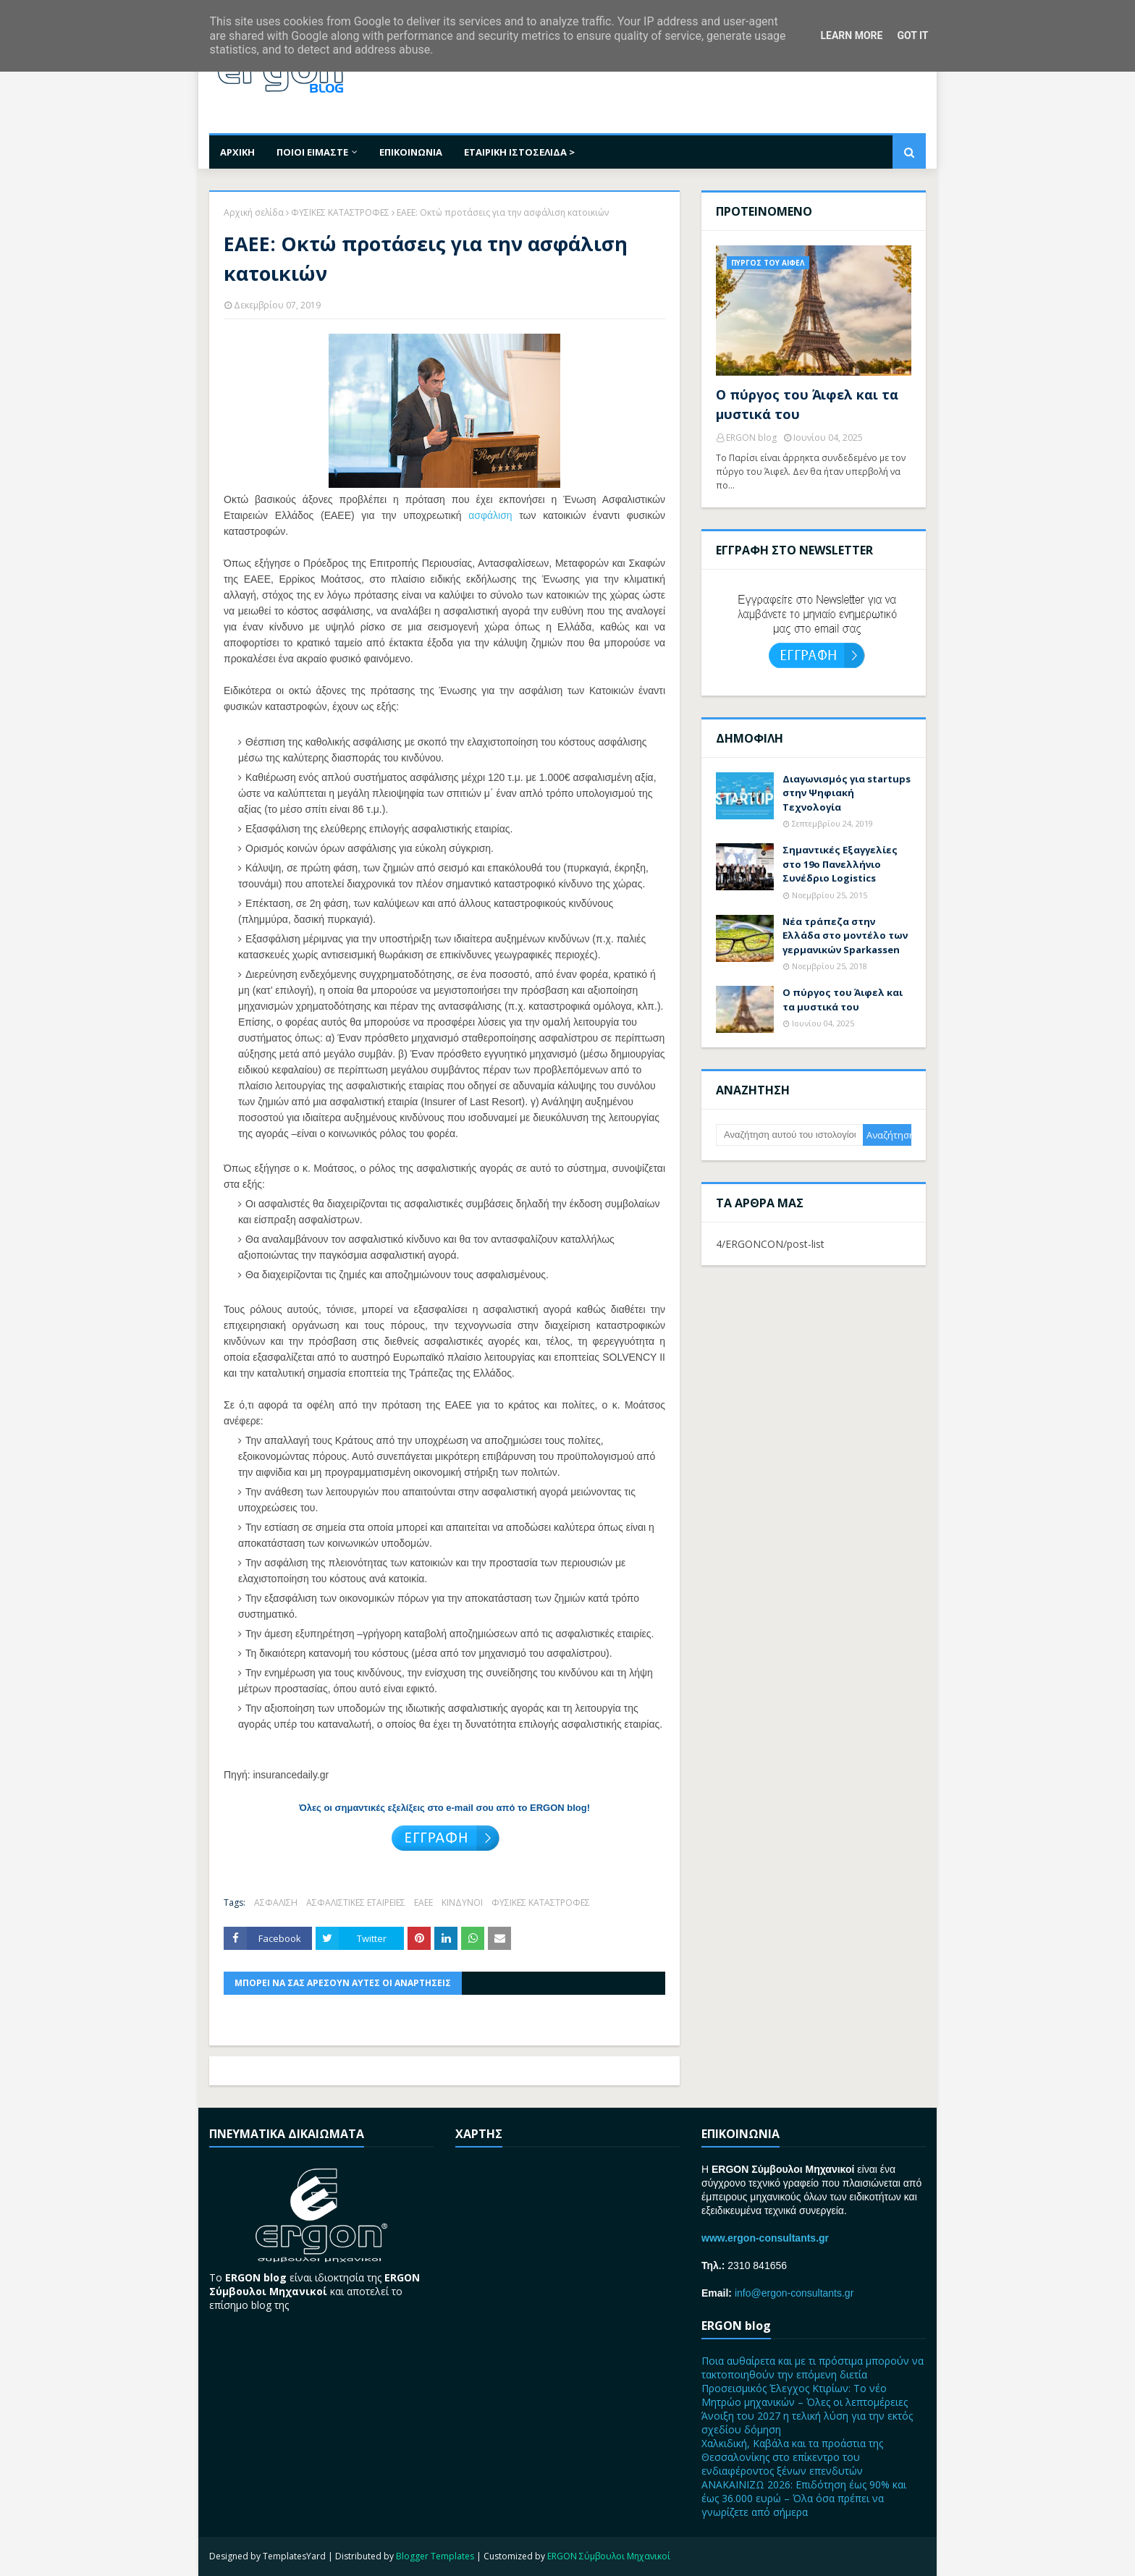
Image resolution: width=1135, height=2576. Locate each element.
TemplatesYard (294, 2556)
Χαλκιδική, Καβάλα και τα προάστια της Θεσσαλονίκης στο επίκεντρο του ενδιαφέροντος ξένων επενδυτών (792, 2457)
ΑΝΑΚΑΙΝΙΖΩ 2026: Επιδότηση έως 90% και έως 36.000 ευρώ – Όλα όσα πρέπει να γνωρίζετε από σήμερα (803, 2498)
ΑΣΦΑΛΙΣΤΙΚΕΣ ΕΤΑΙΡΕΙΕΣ (355, 1902)
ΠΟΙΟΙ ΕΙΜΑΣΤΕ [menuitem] (312, 152)
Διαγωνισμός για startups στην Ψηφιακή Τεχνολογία (846, 793)
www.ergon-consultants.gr (765, 2238)
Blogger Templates (435, 2556)
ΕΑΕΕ (423, 1902)
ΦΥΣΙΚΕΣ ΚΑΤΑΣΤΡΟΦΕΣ (340, 212)
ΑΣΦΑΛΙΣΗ (276, 1902)
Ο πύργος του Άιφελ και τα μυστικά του (807, 404)
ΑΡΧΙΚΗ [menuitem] (237, 152)
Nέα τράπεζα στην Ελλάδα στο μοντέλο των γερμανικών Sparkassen (845, 935)
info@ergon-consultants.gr (794, 2293)
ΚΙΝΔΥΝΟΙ (462, 1902)
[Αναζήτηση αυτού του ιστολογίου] (789, 1135)
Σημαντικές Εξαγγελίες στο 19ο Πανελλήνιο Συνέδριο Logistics (840, 863)
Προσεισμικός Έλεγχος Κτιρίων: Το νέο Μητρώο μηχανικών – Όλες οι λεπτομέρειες (804, 2395)
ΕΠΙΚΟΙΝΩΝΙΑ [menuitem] (410, 152)
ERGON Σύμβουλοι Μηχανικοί (608, 2556)
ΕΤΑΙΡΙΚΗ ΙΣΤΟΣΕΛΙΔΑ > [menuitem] (519, 152)
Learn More (851, 35)
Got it (912, 35)
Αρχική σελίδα (254, 212)
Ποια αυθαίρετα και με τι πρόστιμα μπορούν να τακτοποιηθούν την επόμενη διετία (812, 2367)
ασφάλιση (490, 515)
